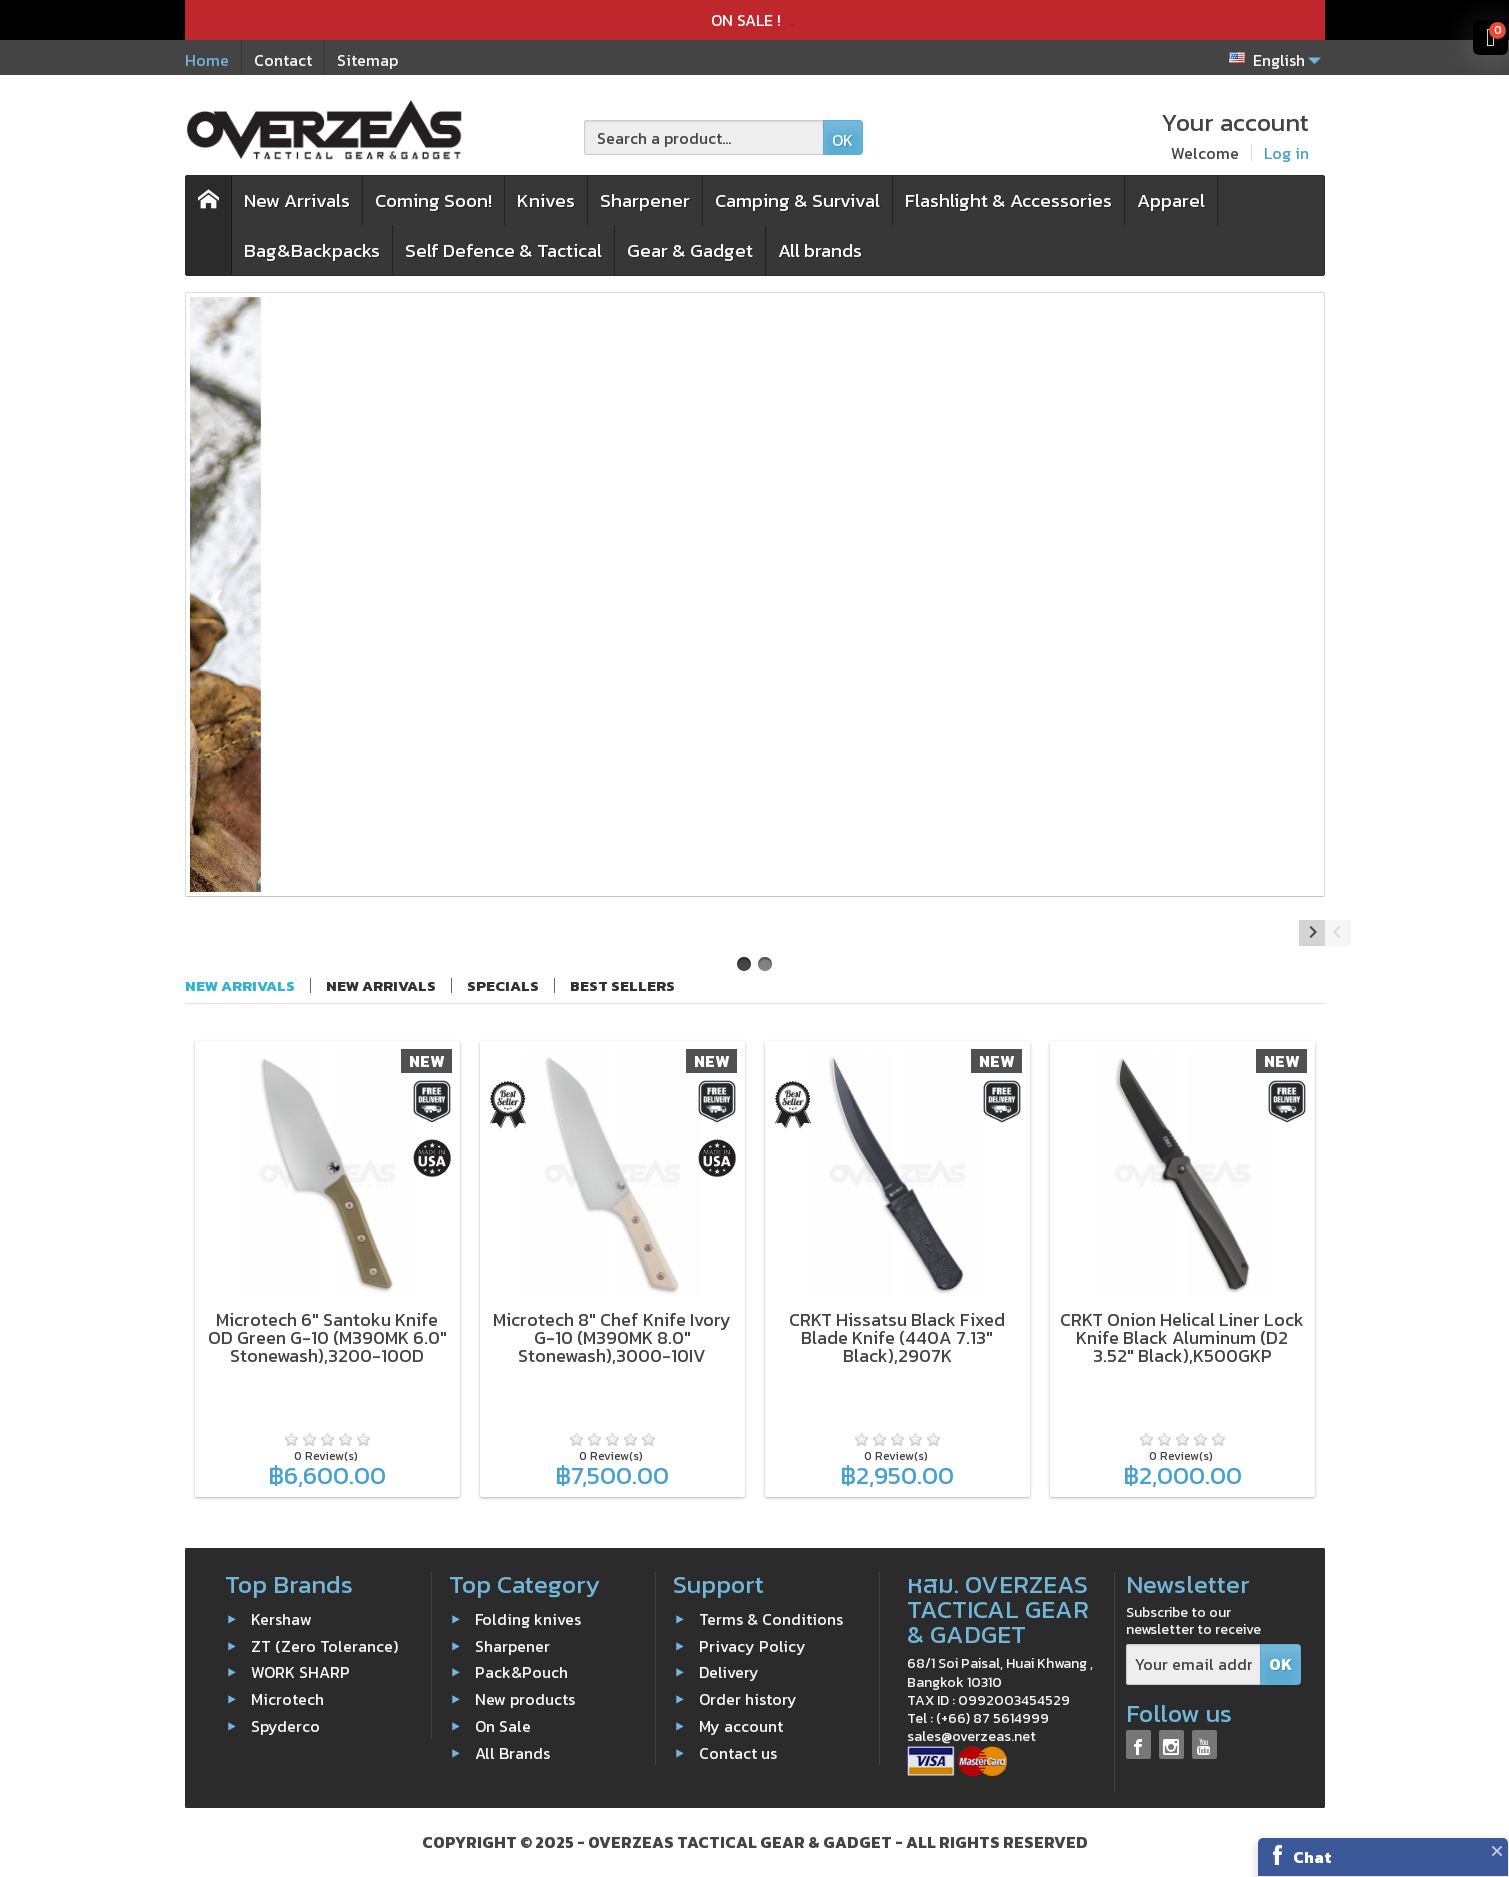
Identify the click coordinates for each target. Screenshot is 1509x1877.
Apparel (1171, 200)
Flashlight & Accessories (1008, 200)
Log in (1286, 153)
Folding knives (528, 1619)
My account (741, 1726)
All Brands (512, 1753)
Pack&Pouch (521, 1672)
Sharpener (645, 200)
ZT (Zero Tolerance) (324, 1645)
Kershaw (281, 1619)
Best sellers (622, 985)
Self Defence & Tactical (503, 250)
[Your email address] (1193, 1664)
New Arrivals (297, 200)
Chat (1312, 1857)
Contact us (738, 1753)
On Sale (503, 1726)
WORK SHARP (300, 1672)
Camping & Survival (797, 200)
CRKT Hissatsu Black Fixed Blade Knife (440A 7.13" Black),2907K (897, 1337)
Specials (503, 985)
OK (842, 140)
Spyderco (285, 1726)
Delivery (729, 1672)
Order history (748, 1699)
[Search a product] (704, 137)
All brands (820, 250)
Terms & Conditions (771, 1619)
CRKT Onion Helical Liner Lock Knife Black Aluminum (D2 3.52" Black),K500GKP (1182, 1337)
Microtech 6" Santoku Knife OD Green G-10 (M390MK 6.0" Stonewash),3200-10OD (327, 1337)
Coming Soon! (433, 200)
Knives (546, 200)
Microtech (287, 1699)
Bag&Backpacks (312, 250)
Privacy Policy (752, 1645)
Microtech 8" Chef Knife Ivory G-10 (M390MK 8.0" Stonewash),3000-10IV (612, 1337)
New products (525, 1699)
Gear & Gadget (690, 250)
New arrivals (381, 985)
